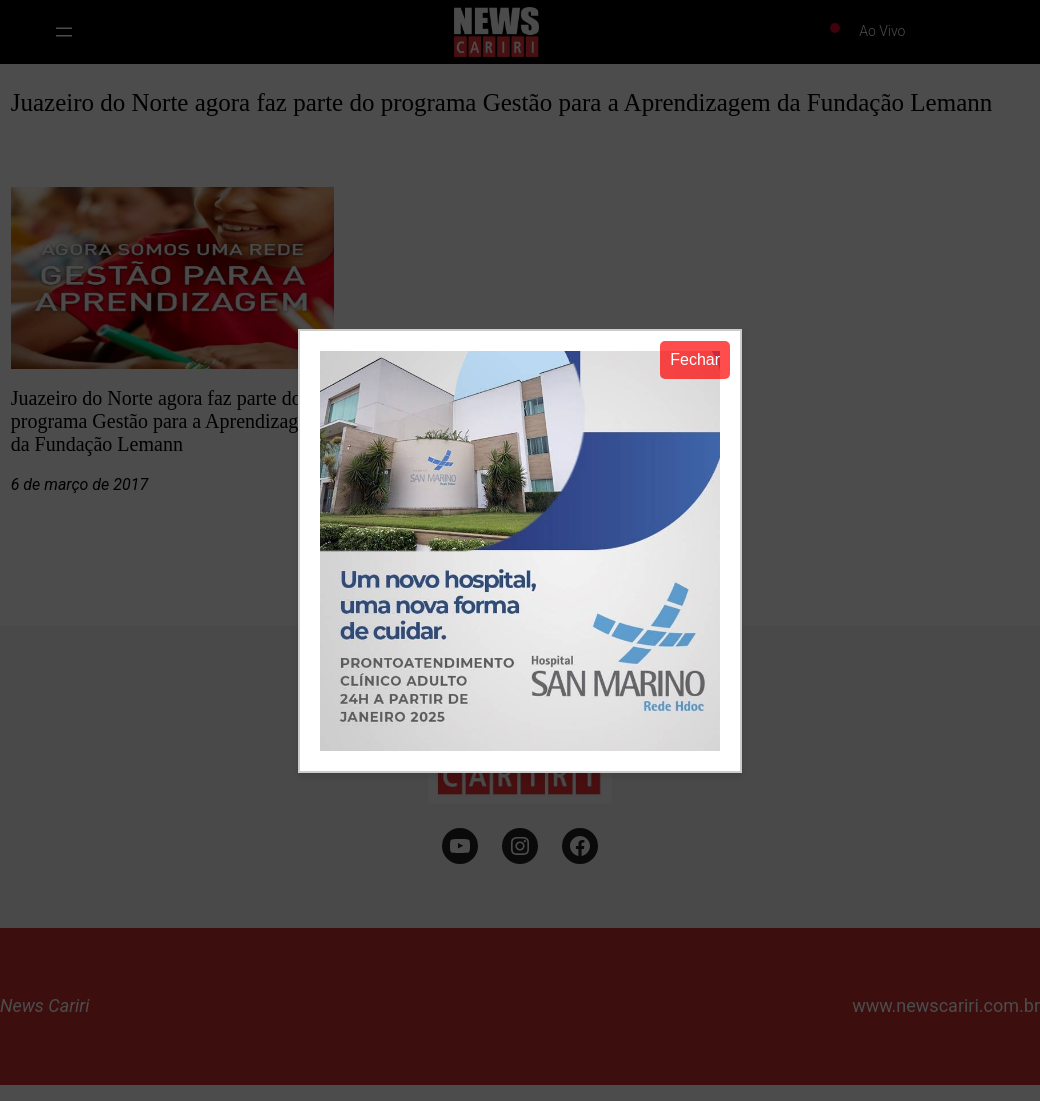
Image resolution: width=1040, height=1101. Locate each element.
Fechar (695, 359)
